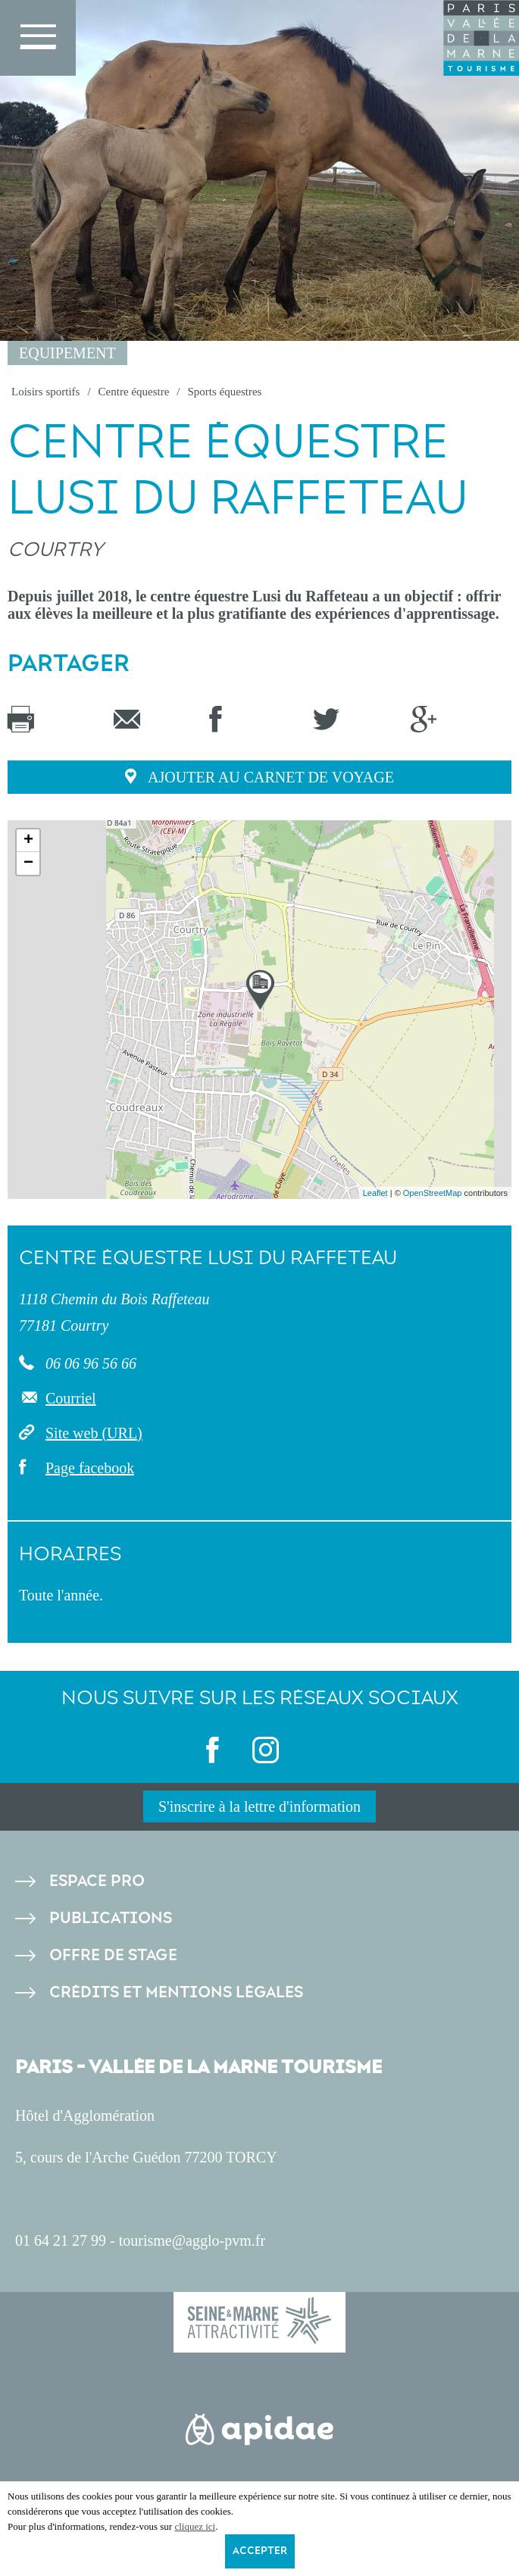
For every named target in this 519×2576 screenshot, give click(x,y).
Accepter (260, 2551)
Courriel (70, 1398)
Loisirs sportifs (45, 392)
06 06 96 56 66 (89, 1363)
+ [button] (28, 840)
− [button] (28, 863)
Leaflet (375, 1192)
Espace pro (97, 1881)
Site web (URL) (93, 1433)
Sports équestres (224, 392)
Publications (110, 1918)
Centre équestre (134, 392)
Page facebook (89, 1468)
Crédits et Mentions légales (176, 1992)
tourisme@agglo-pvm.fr (192, 2240)
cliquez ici (194, 2526)
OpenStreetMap (432, 1192)
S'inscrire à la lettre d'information (259, 1806)
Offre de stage (113, 1955)
